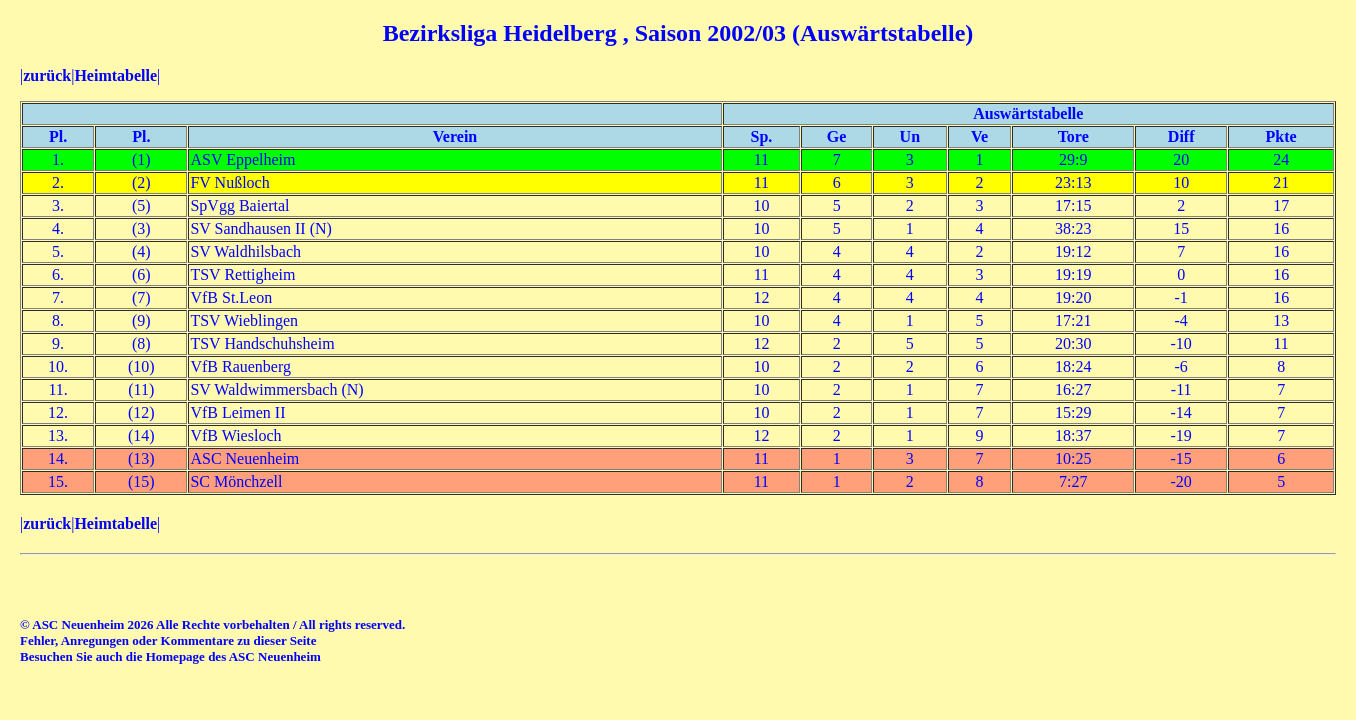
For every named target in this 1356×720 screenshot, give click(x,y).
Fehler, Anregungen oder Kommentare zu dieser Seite (168, 640)
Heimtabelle (115, 75)
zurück (47, 75)
